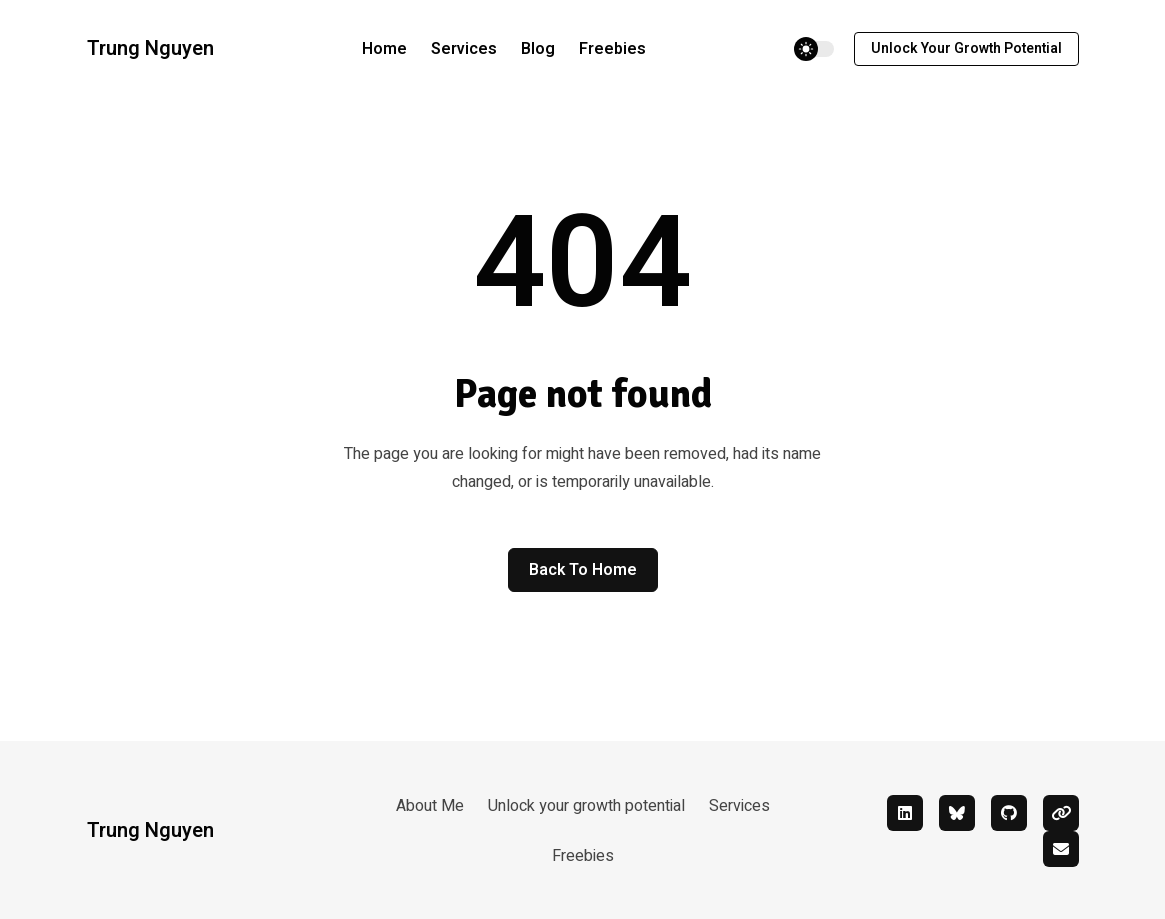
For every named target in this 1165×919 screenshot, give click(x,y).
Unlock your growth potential (966, 48)
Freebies (612, 49)
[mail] (1061, 849)
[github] (1009, 813)
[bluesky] (957, 813)
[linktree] (1061, 813)
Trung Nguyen (150, 49)
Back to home (583, 570)
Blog (538, 49)
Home (384, 49)
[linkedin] (905, 813)
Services (464, 49)
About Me (430, 806)
